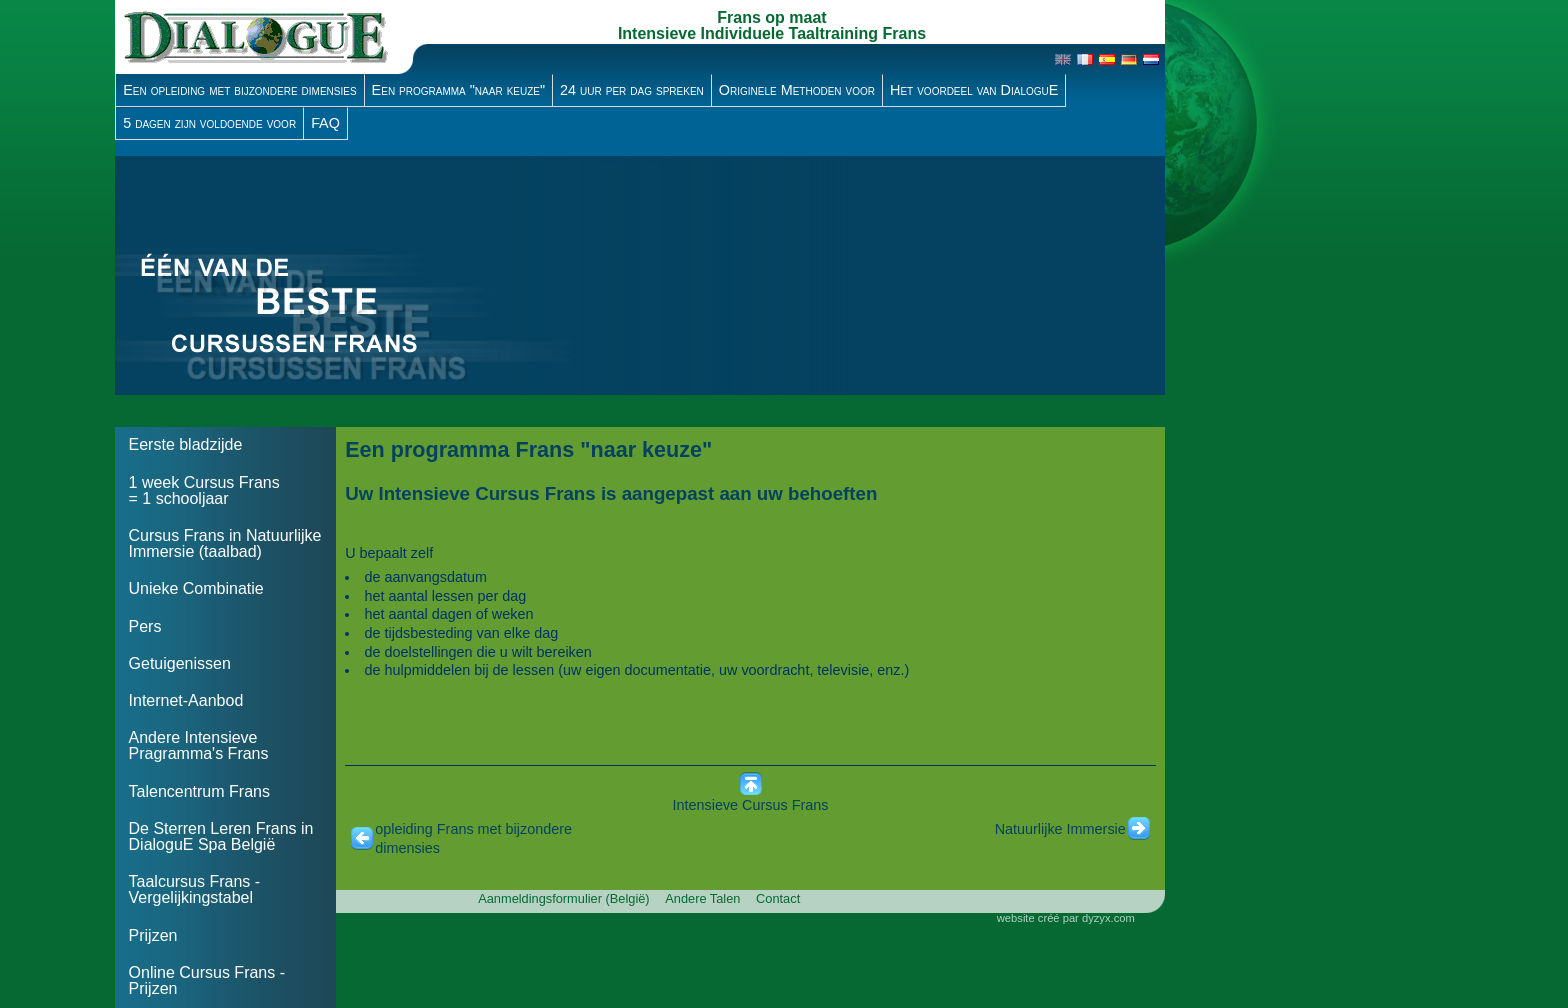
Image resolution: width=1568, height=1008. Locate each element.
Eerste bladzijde (186, 444)
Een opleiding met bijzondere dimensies (239, 90)
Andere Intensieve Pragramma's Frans (199, 745)
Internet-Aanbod (186, 700)
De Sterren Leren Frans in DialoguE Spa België (221, 836)
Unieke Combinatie (196, 588)
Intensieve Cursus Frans (751, 805)
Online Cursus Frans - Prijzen (207, 980)
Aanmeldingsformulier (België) (563, 898)
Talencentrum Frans (199, 791)
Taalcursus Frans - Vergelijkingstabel (195, 889)
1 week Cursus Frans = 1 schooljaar (204, 490)
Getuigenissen (180, 663)
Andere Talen (702, 898)
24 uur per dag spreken (632, 90)
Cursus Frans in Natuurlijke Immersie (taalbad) (225, 543)
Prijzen (153, 935)
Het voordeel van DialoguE (974, 90)
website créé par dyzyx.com (1066, 918)
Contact (778, 898)
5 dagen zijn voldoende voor (209, 123)
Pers (145, 626)
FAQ (325, 123)
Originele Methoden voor (797, 90)
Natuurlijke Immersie (1060, 829)
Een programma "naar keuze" (459, 90)
